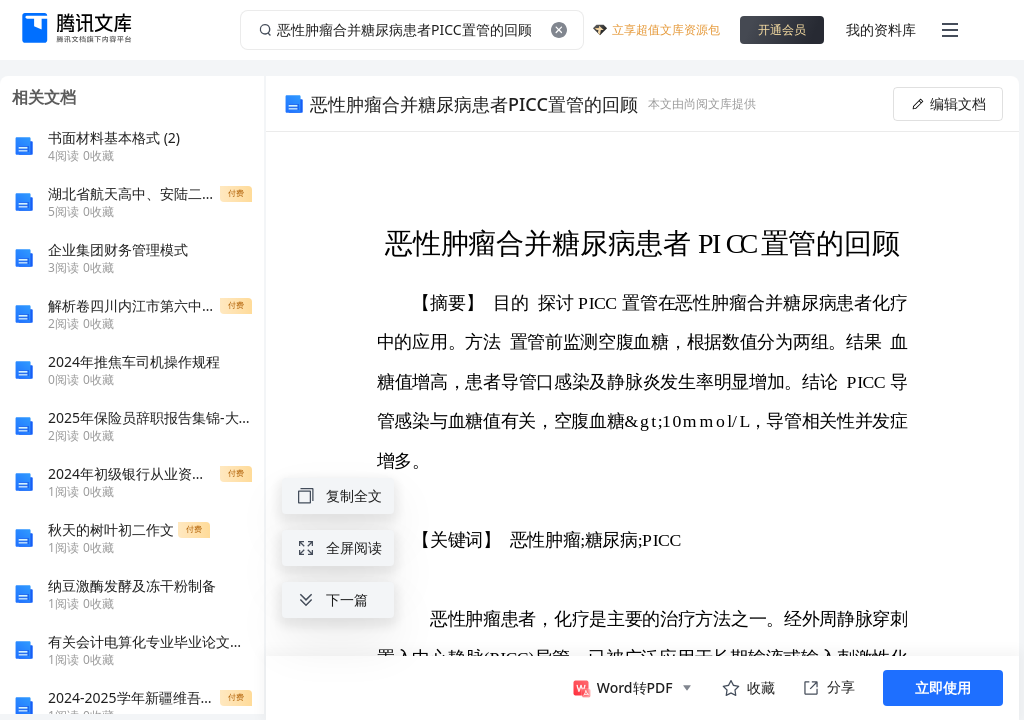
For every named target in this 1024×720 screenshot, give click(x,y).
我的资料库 (881, 29)
